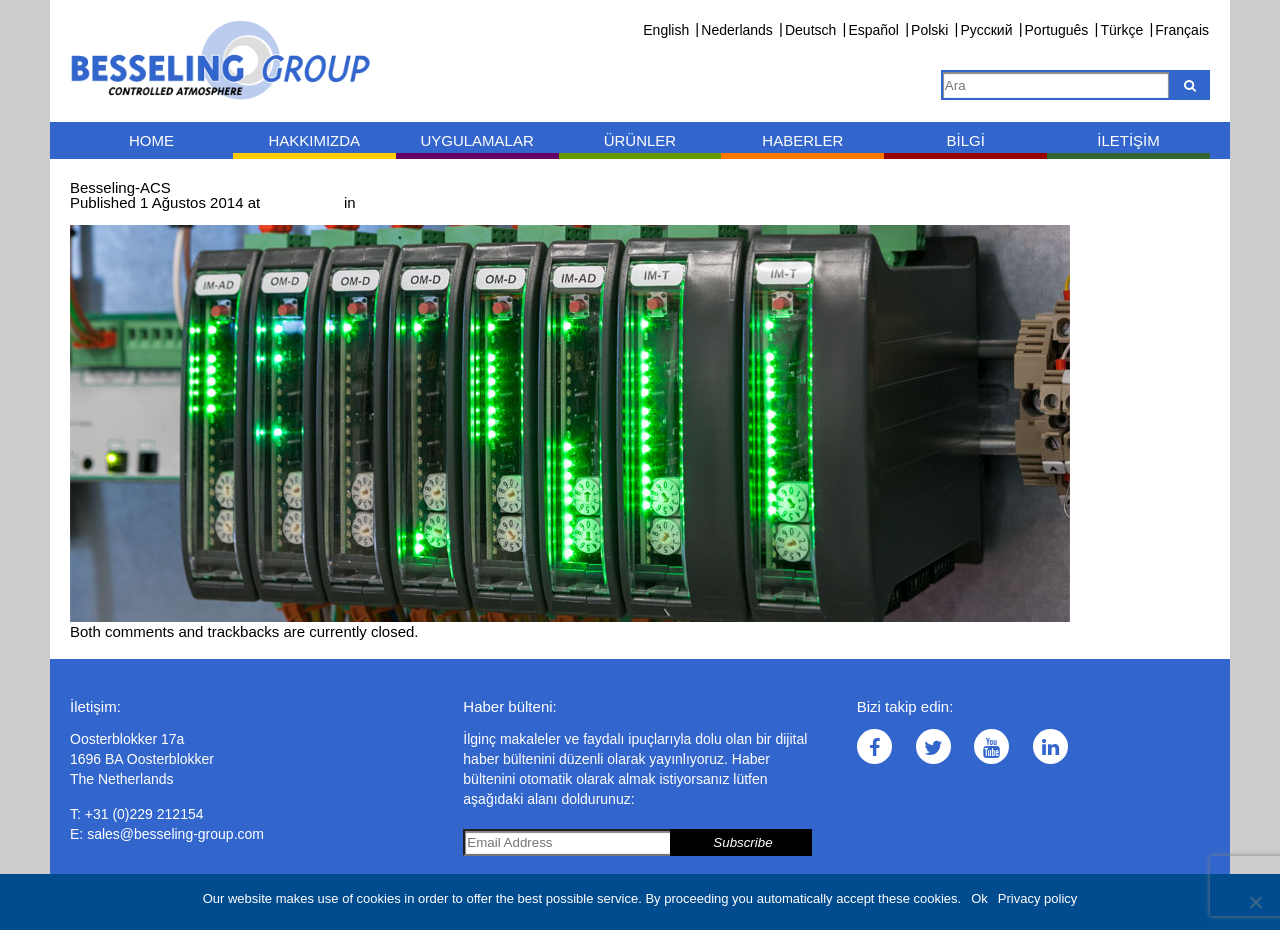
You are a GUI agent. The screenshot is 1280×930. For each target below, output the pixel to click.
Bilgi (965, 140)
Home (151, 140)
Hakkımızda (314, 140)
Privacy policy (1037, 898)
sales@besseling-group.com (175, 834)
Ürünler (640, 140)
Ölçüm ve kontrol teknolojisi (451, 202)
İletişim (1128, 140)
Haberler (802, 140)
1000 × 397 (302, 202)
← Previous (109, 217)
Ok (979, 898)
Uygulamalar (476, 140)
